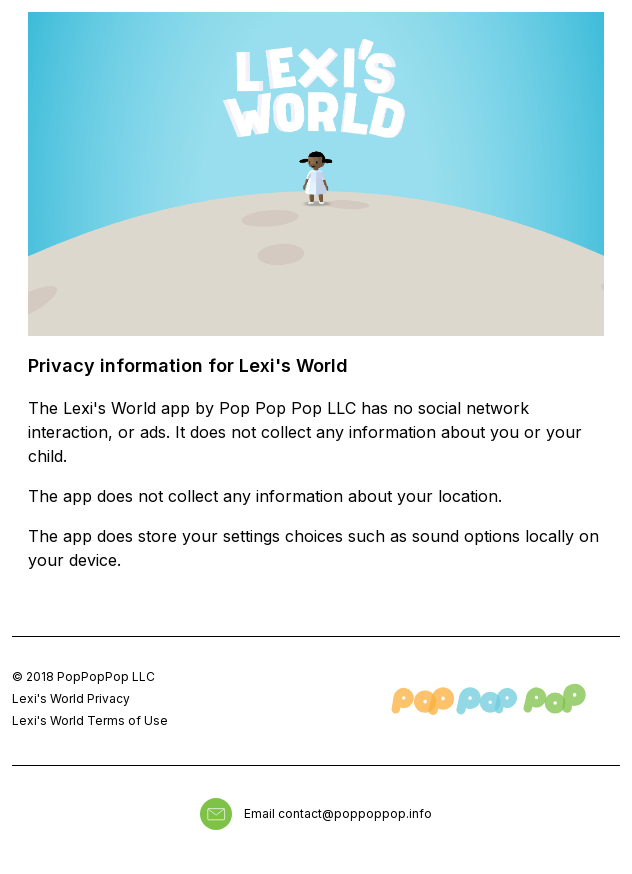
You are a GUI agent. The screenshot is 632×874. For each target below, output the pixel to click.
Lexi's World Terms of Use (90, 720)
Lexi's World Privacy (71, 698)
